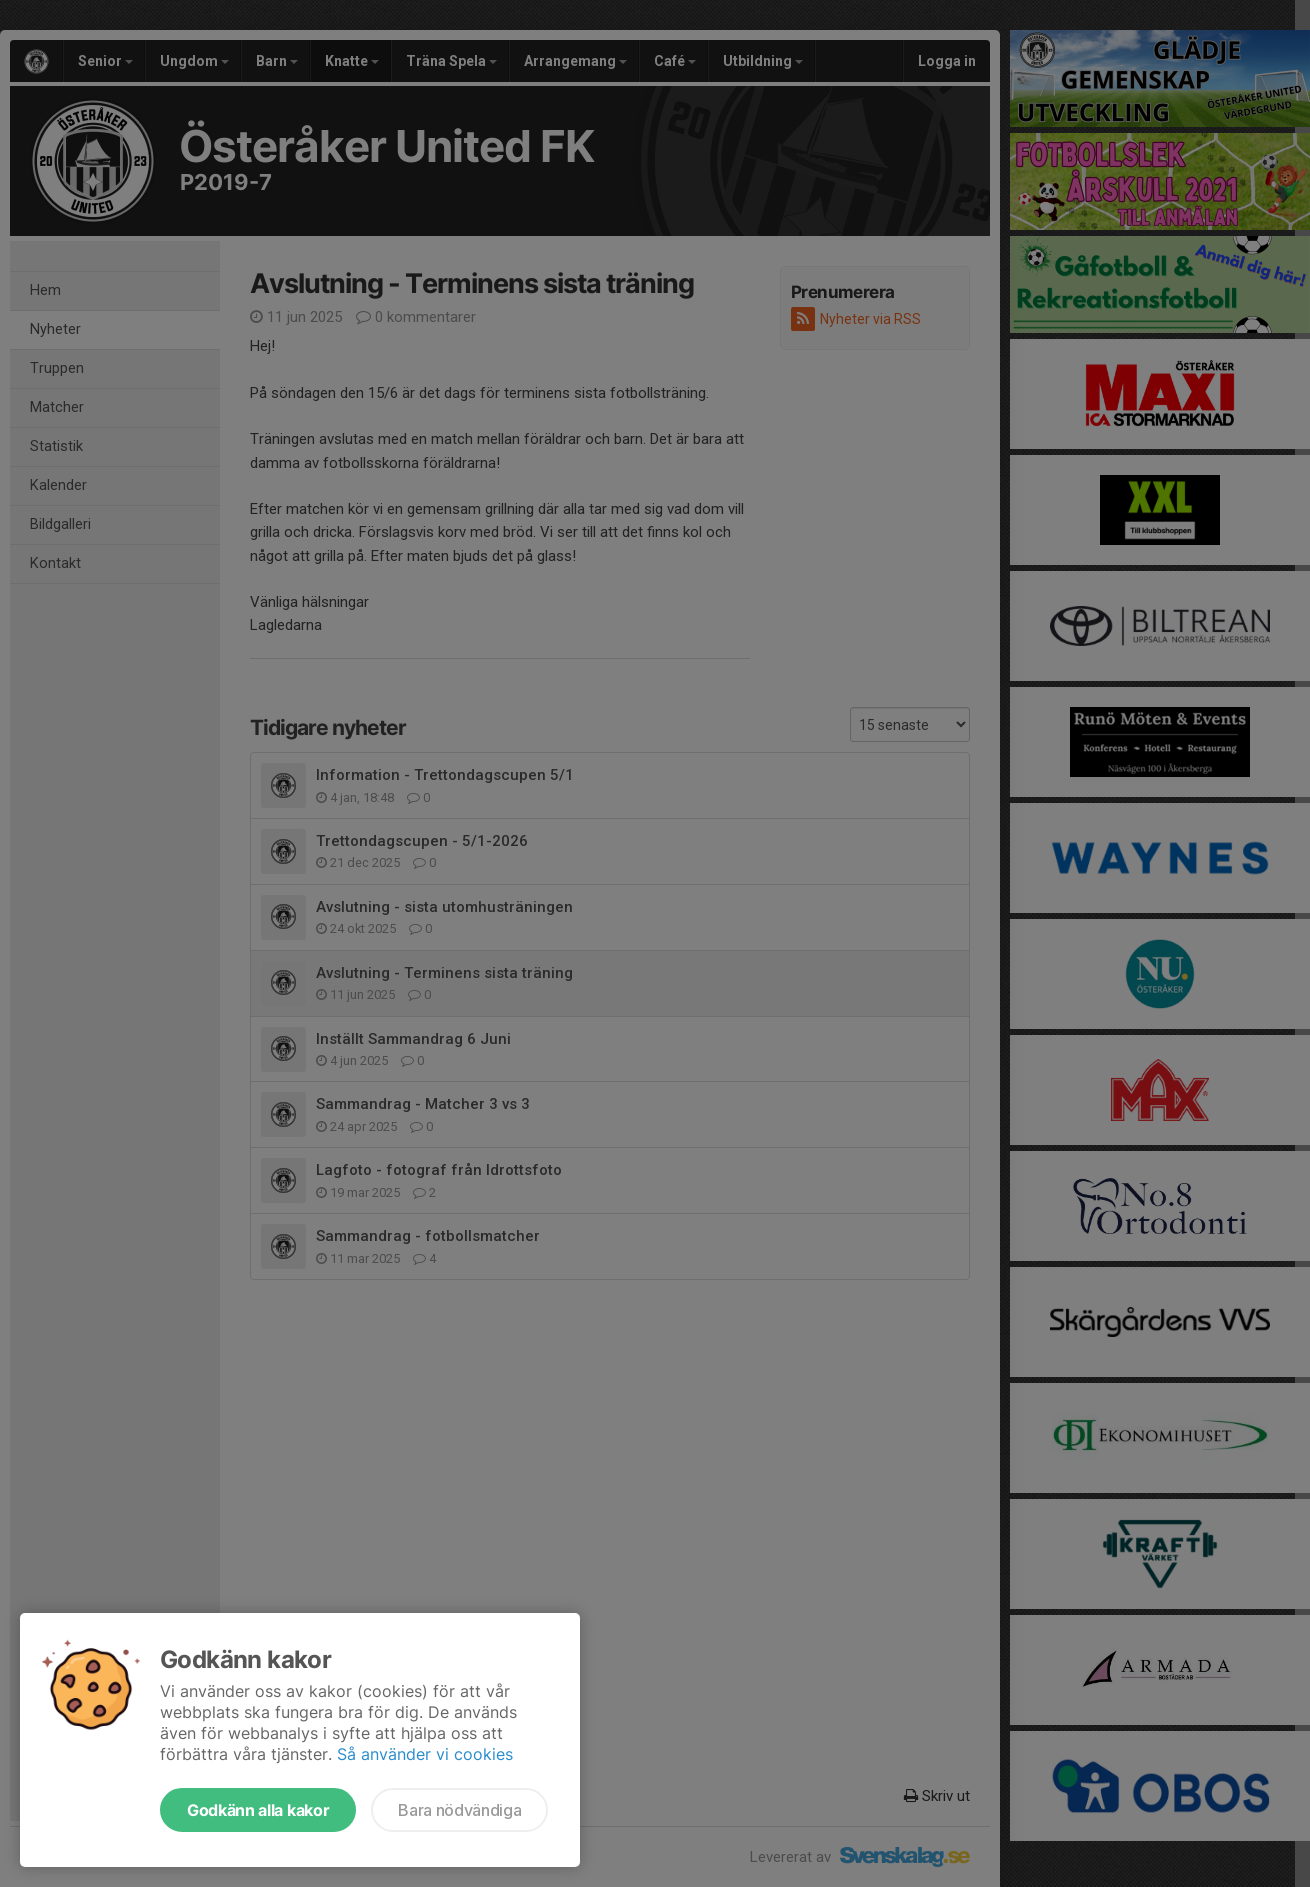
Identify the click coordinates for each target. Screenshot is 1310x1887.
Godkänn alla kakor (258, 1810)
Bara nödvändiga (459, 1810)
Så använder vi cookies (425, 1754)
